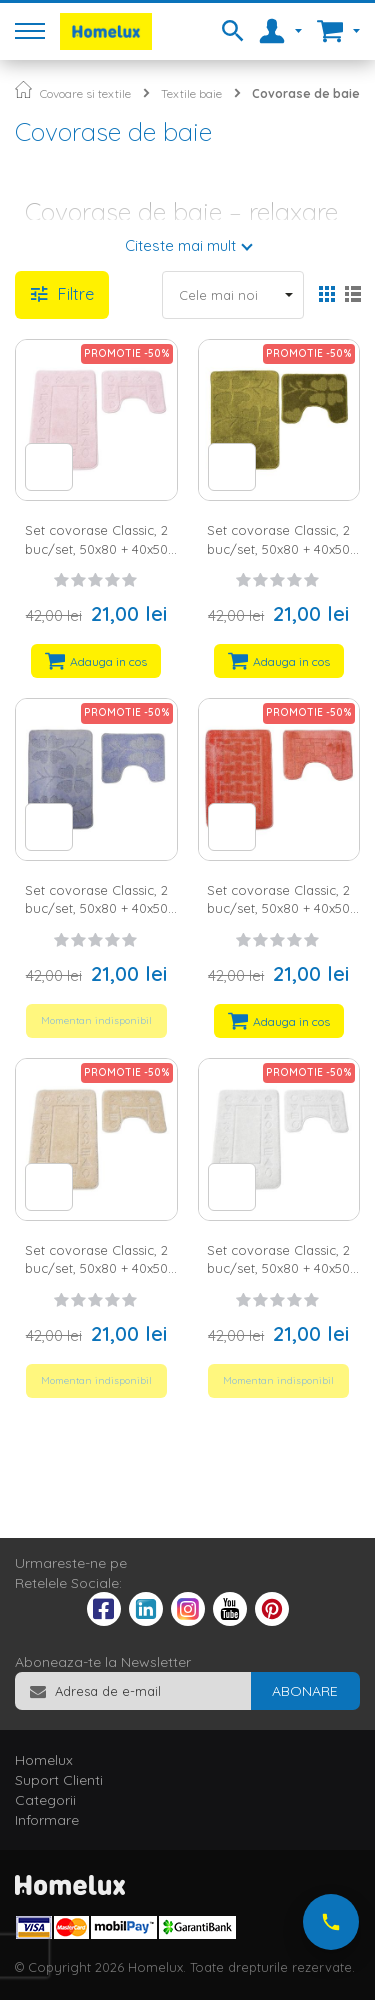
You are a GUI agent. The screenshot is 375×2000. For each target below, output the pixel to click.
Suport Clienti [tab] (59, 1780)
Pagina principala (23, 89)
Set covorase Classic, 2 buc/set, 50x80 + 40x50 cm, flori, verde (278, 548)
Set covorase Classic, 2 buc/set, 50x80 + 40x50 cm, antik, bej (96, 1268)
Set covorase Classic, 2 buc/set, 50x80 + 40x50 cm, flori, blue (96, 908)
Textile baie (191, 93)
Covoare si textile (85, 93)
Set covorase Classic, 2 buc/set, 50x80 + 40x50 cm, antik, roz (96, 548)
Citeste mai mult (180, 245)
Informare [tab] (47, 1820)
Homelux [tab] (44, 1760)
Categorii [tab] (45, 1800)
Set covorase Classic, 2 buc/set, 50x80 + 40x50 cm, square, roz (278, 908)
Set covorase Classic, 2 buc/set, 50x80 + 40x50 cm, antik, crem (278, 1268)
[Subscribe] (305, 1691)
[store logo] (106, 31)
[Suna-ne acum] (331, 1922)
